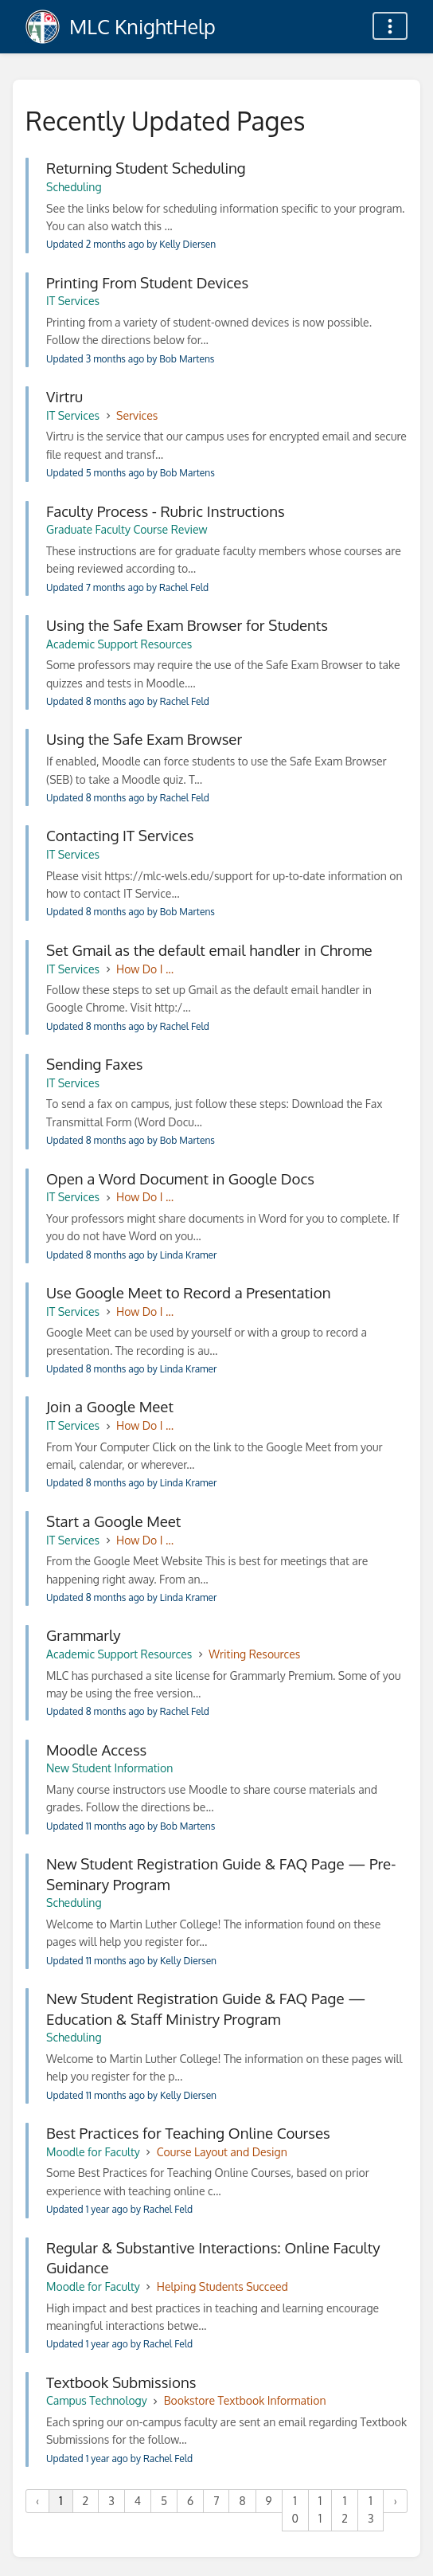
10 (295, 2509)
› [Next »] (394, 2500)
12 (344, 2509)
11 (320, 2509)
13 (371, 2509)
